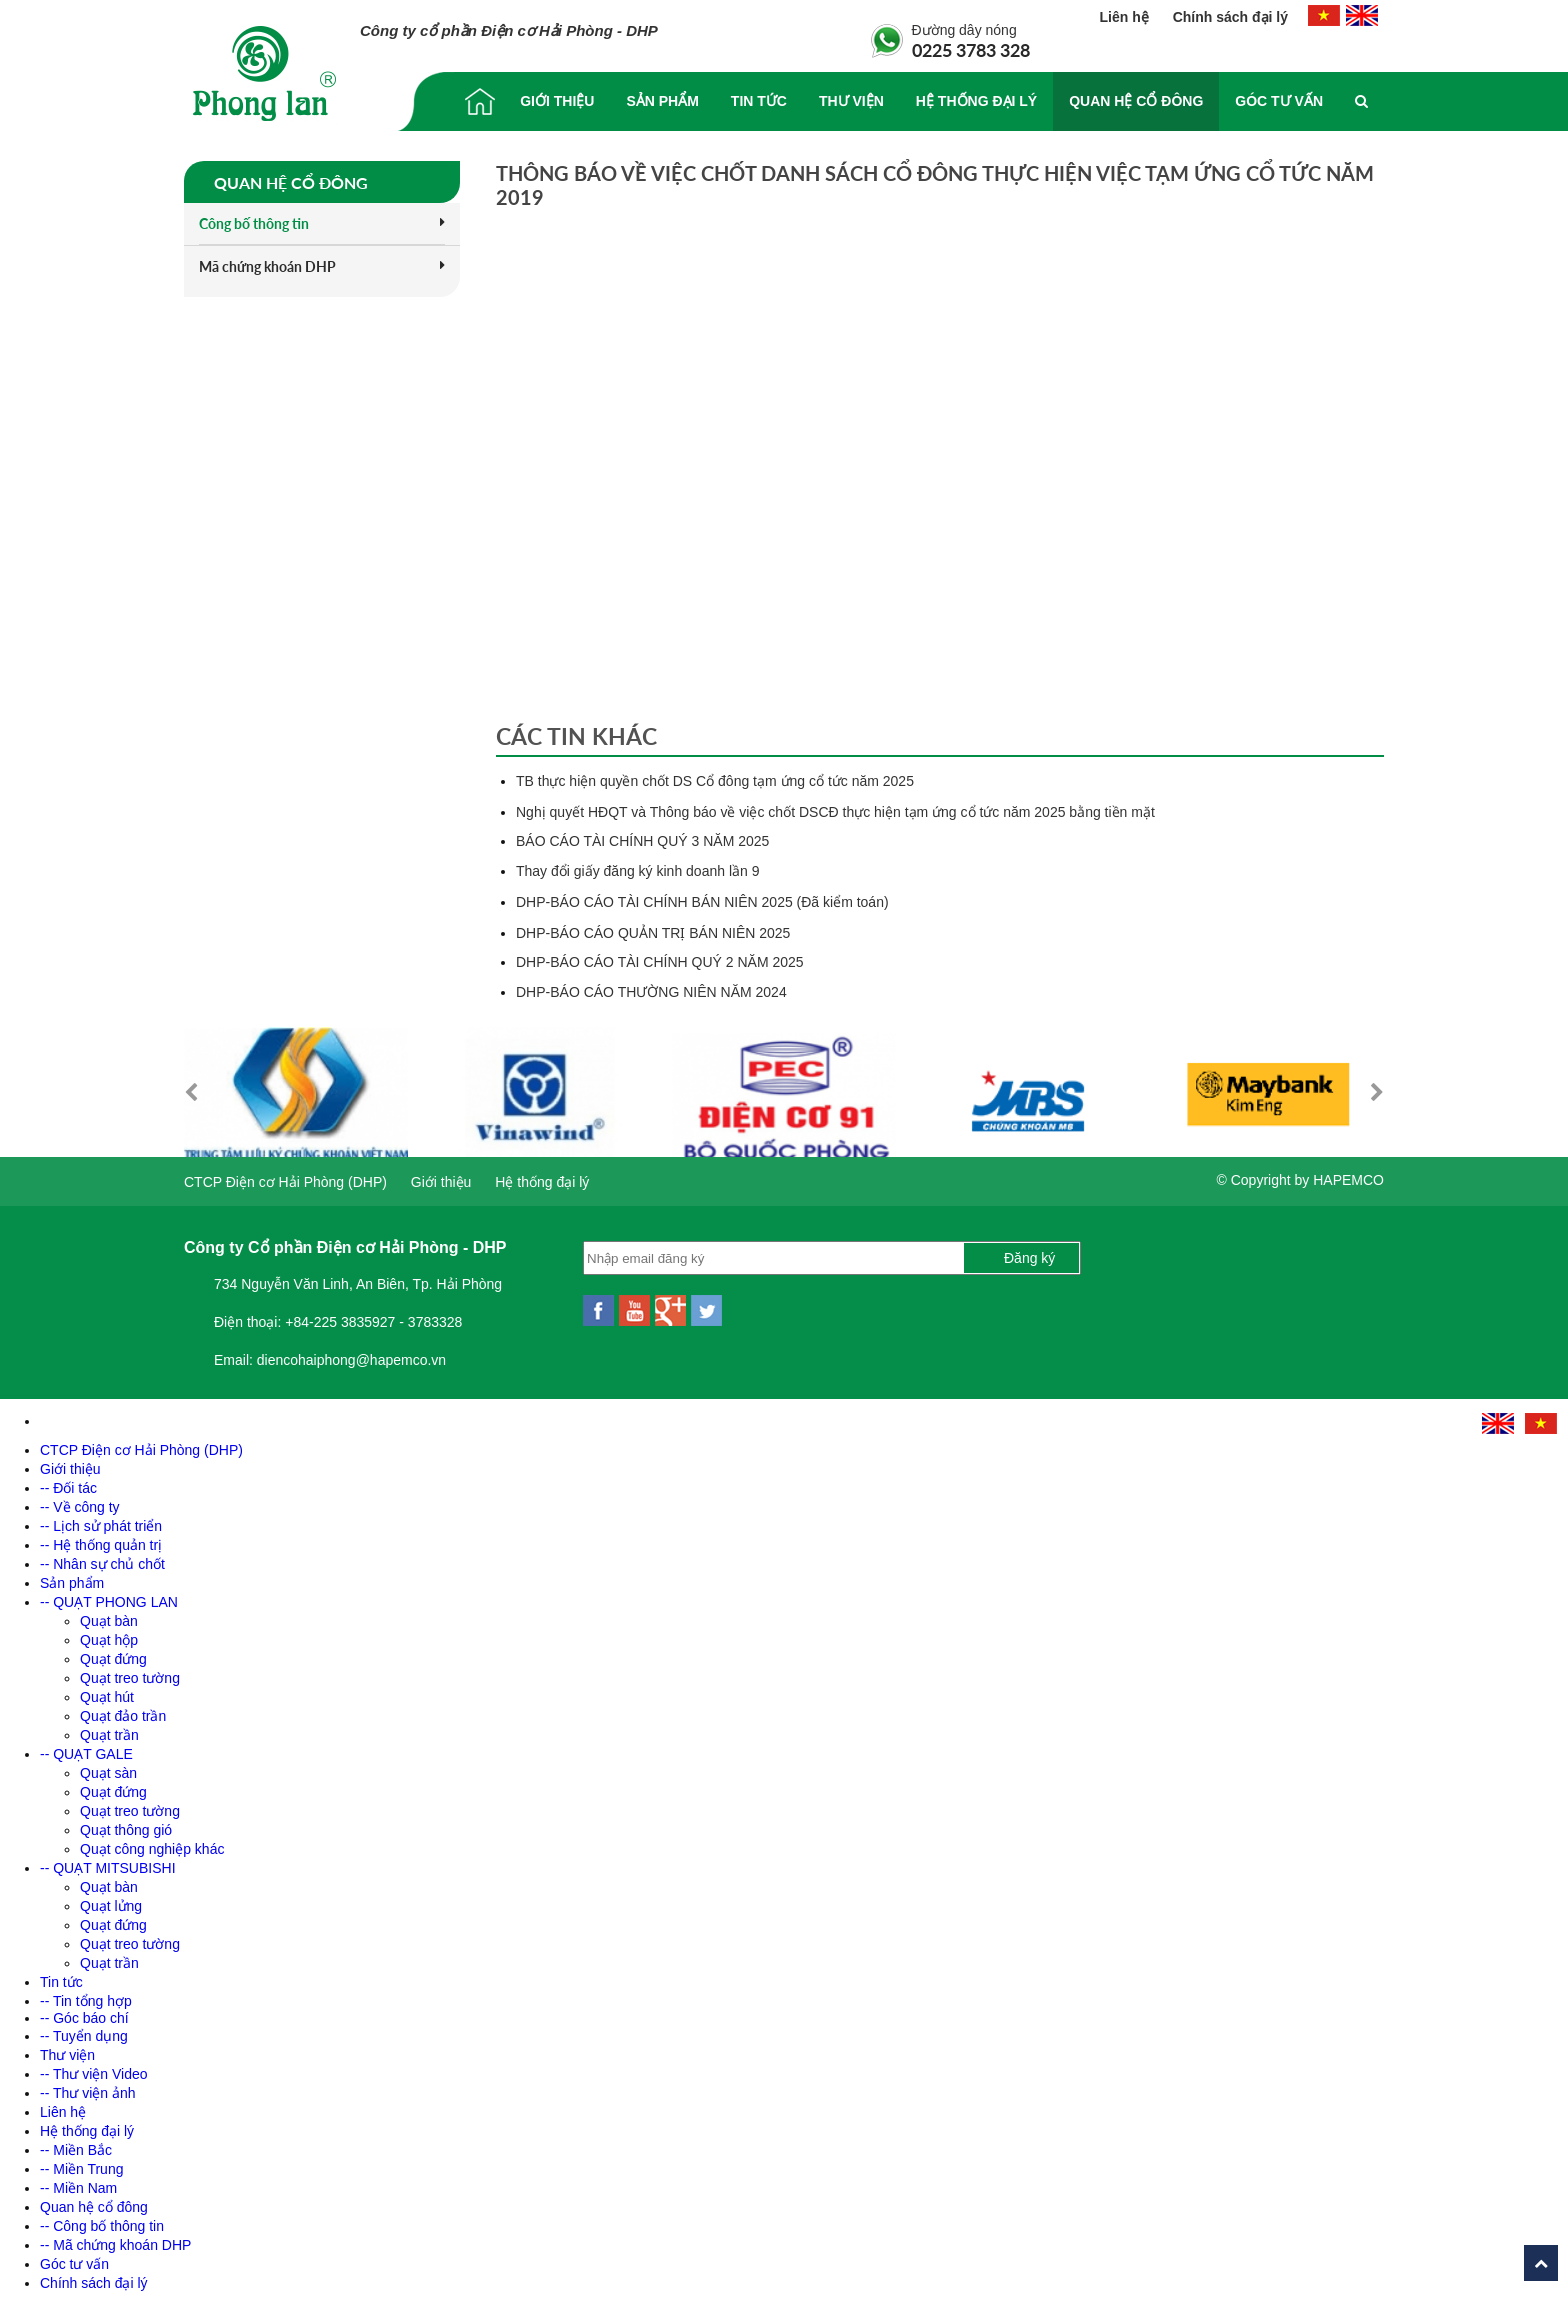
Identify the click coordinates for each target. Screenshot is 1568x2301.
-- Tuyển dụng (84, 2031)
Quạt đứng (113, 1654)
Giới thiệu (557, 101)
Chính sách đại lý (1230, 17)
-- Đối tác (68, 1483)
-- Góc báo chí (84, 2013)
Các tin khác (576, 736)
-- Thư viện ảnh (88, 2088)
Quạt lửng (111, 1901)
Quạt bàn (109, 1616)
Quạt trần (109, 1730)
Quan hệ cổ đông (1136, 101)
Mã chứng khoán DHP (322, 266)
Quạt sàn (108, 1768)
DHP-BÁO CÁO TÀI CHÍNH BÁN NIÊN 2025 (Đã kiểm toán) (702, 902)
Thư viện (851, 101)
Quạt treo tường (130, 1673)
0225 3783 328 (971, 50)
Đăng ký (1029, 1253)
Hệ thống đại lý (976, 101)
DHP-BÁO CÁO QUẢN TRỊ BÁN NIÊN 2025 (653, 933)
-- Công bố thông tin (102, 2221)
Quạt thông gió (126, 1825)
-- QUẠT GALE (86, 1749)
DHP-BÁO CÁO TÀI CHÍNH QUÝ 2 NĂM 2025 (660, 962)
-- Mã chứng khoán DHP (115, 2240)
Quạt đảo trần (123, 1711)
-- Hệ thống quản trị (101, 1540)
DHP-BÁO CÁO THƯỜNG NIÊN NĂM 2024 (651, 992)
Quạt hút (107, 1692)
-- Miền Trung (81, 2164)
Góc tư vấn (1279, 101)
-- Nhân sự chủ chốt (102, 1559)
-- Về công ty (80, 1502)
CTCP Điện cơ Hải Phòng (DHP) (285, 1177)
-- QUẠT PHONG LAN (109, 1597)
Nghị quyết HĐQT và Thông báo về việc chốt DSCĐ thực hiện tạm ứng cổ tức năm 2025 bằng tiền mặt (835, 812)
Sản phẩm (662, 101)
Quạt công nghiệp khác (152, 1844)
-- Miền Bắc (76, 2145)
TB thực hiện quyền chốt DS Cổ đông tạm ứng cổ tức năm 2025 (715, 781)
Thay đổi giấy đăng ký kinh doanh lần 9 (637, 871)
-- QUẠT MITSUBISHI (108, 1863)
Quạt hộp (109, 1635)
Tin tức (759, 101)
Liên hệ (1126, 17)
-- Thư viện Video (94, 2069)
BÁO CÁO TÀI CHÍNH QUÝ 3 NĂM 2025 (642, 841)
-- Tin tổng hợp (86, 1996)
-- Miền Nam (78, 2183)
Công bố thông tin (322, 223)
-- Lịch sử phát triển (101, 1521)
